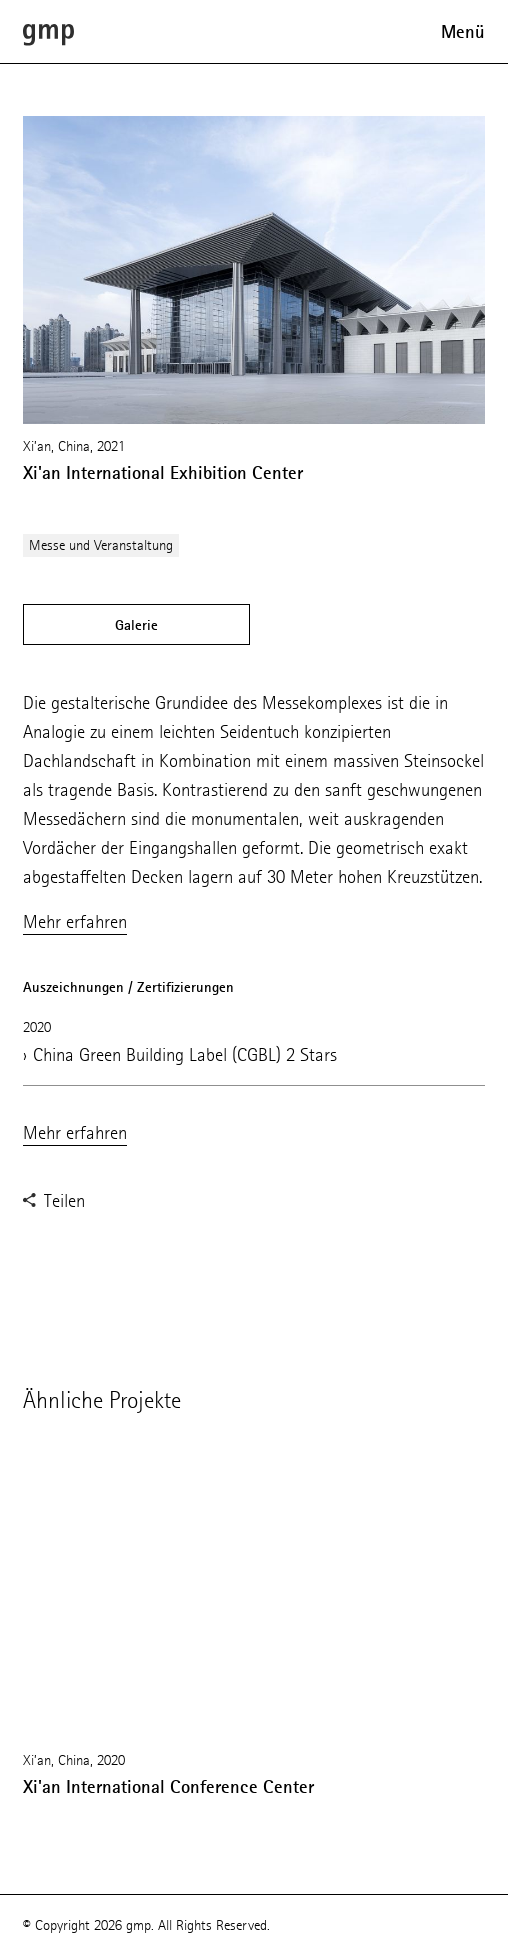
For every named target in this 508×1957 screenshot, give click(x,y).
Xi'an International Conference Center (168, 1787)
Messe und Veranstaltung (101, 545)
